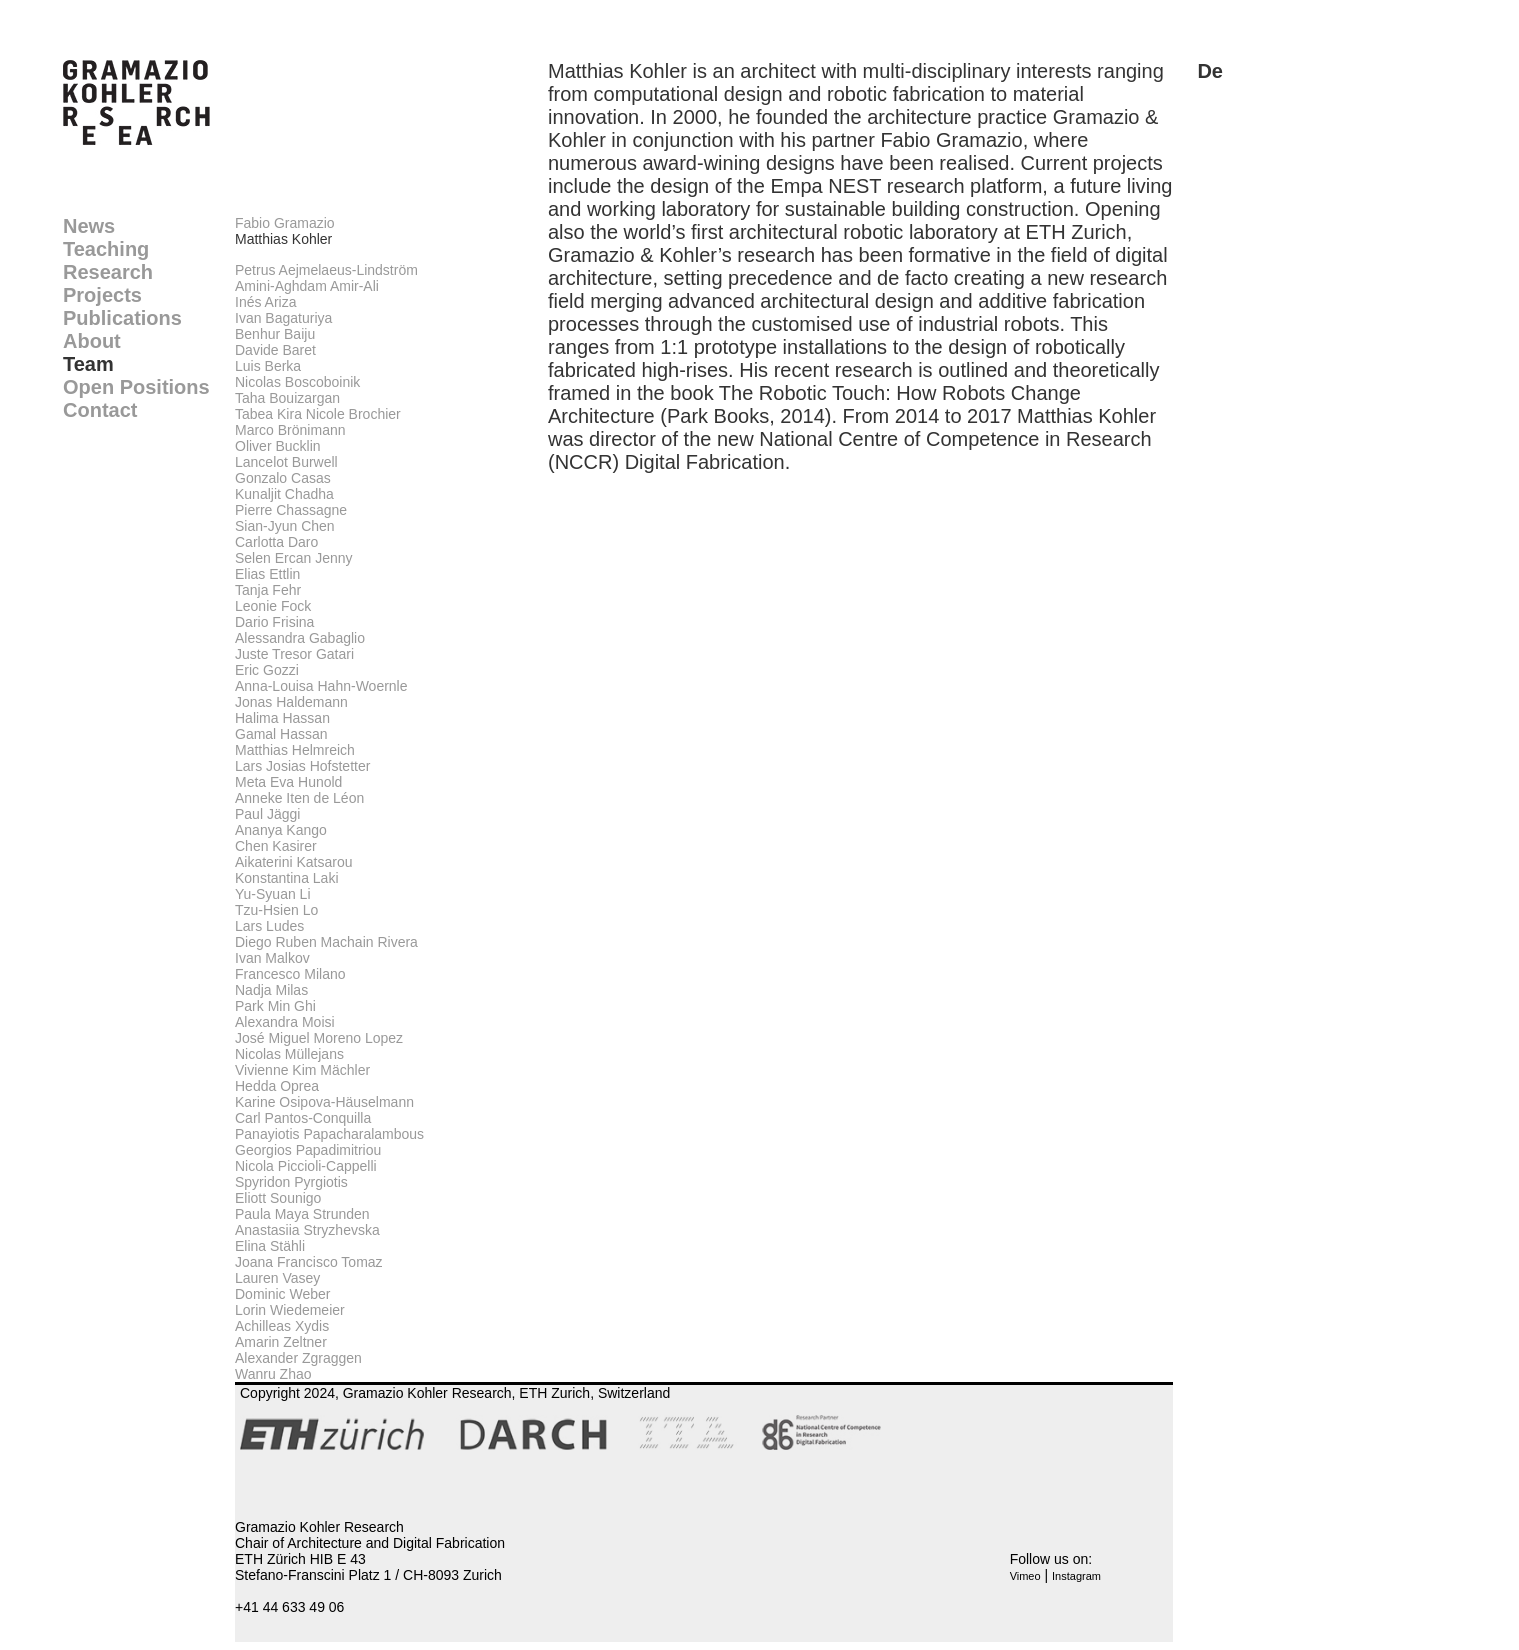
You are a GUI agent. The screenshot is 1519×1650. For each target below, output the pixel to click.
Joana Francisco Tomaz (309, 1262)
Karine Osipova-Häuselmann (324, 1102)
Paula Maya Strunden (302, 1214)
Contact (100, 410)
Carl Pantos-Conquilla (303, 1118)
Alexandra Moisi (285, 1022)
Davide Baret (275, 350)
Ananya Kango (281, 830)
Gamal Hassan (281, 734)
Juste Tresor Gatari (294, 654)
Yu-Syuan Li (273, 894)
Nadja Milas (271, 990)
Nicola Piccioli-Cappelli (306, 1166)
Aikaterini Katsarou (294, 862)
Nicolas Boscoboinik (297, 382)
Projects (102, 295)
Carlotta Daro (276, 542)
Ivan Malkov (272, 958)
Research (108, 272)
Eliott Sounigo (278, 1198)
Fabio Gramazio (285, 223)
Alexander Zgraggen (298, 1358)
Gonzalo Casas (283, 478)
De (1210, 71)
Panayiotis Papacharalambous (329, 1134)
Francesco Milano (290, 974)
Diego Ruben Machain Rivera (326, 942)
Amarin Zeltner (281, 1342)
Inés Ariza (265, 302)
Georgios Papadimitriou (308, 1150)
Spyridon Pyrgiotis (291, 1182)
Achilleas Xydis (282, 1326)
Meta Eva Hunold (288, 782)
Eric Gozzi (267, 670)
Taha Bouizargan (287, 398)
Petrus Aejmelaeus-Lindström (326, 270)
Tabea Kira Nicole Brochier (318, 414)
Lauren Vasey (277, 1278)
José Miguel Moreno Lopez (319, 1038)
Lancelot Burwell (286, 462)
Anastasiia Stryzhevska (307, 1230)
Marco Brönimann (290, 430)
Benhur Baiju (275, 334)
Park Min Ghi (275, 1006)
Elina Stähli (270, 1246)
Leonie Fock (273, 606)
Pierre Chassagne (291, 510)
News (89, 226)
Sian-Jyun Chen (285, 526)
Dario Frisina (274, 622)
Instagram (1076, 1576)
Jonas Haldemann (291, 702)
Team (88, 364)
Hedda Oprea (277, 1086)
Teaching (106, 249)
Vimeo (1025, 1576)
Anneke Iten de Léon (299, 798)
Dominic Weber (282, 1294)
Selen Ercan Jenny (294, 558)
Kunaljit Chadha (284, 494)
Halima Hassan (282, 718)
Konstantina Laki (287, 878)
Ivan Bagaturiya (283, 318)
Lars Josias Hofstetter (302, 766)
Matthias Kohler (283, 239)
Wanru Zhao (273, 1374)
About (92, 341)
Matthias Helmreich (295, 750)
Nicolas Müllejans (289, 1054)
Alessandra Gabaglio (300, 638)
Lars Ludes (269, 926)
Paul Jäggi (267, 814)
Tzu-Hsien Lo (276, 910)
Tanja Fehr (268, 590)
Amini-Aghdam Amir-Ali (307, 286)
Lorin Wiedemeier (290, 1310)
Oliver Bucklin (278, 446)
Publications (122, 318)
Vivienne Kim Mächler (302, 1070)
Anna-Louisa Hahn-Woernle (321, 686)
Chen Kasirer (276, 846)
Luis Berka (268, 366)
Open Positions (136, 387)
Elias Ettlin (267, 574)
